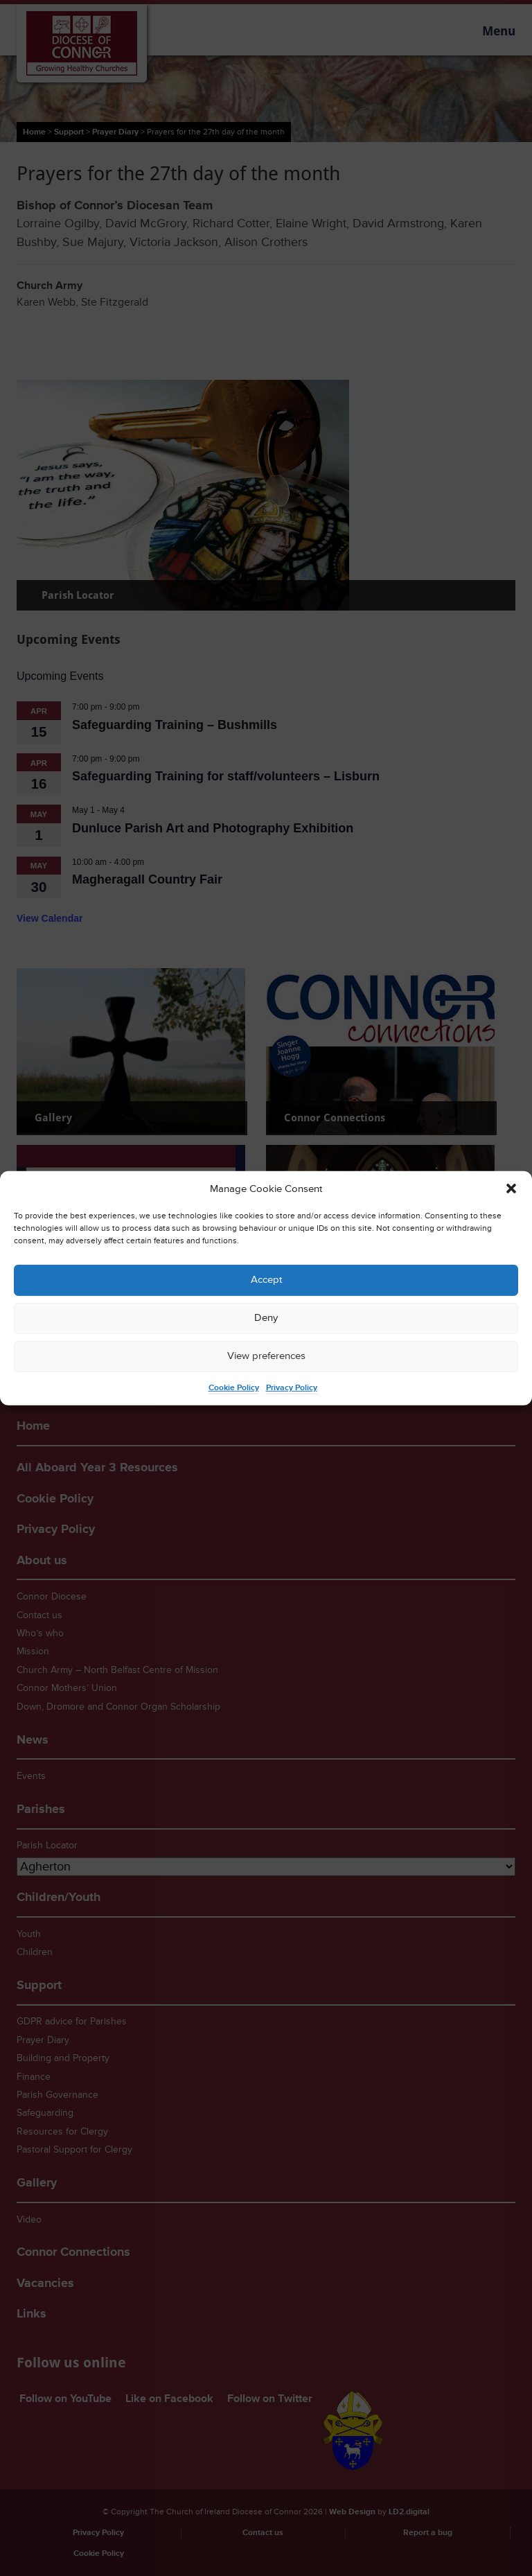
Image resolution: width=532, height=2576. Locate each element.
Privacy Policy (291, 1388)
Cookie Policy (234, 1388)
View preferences (266, 1356)
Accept (266, 1279)
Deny (266, 1317)
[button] (511, 1188)
